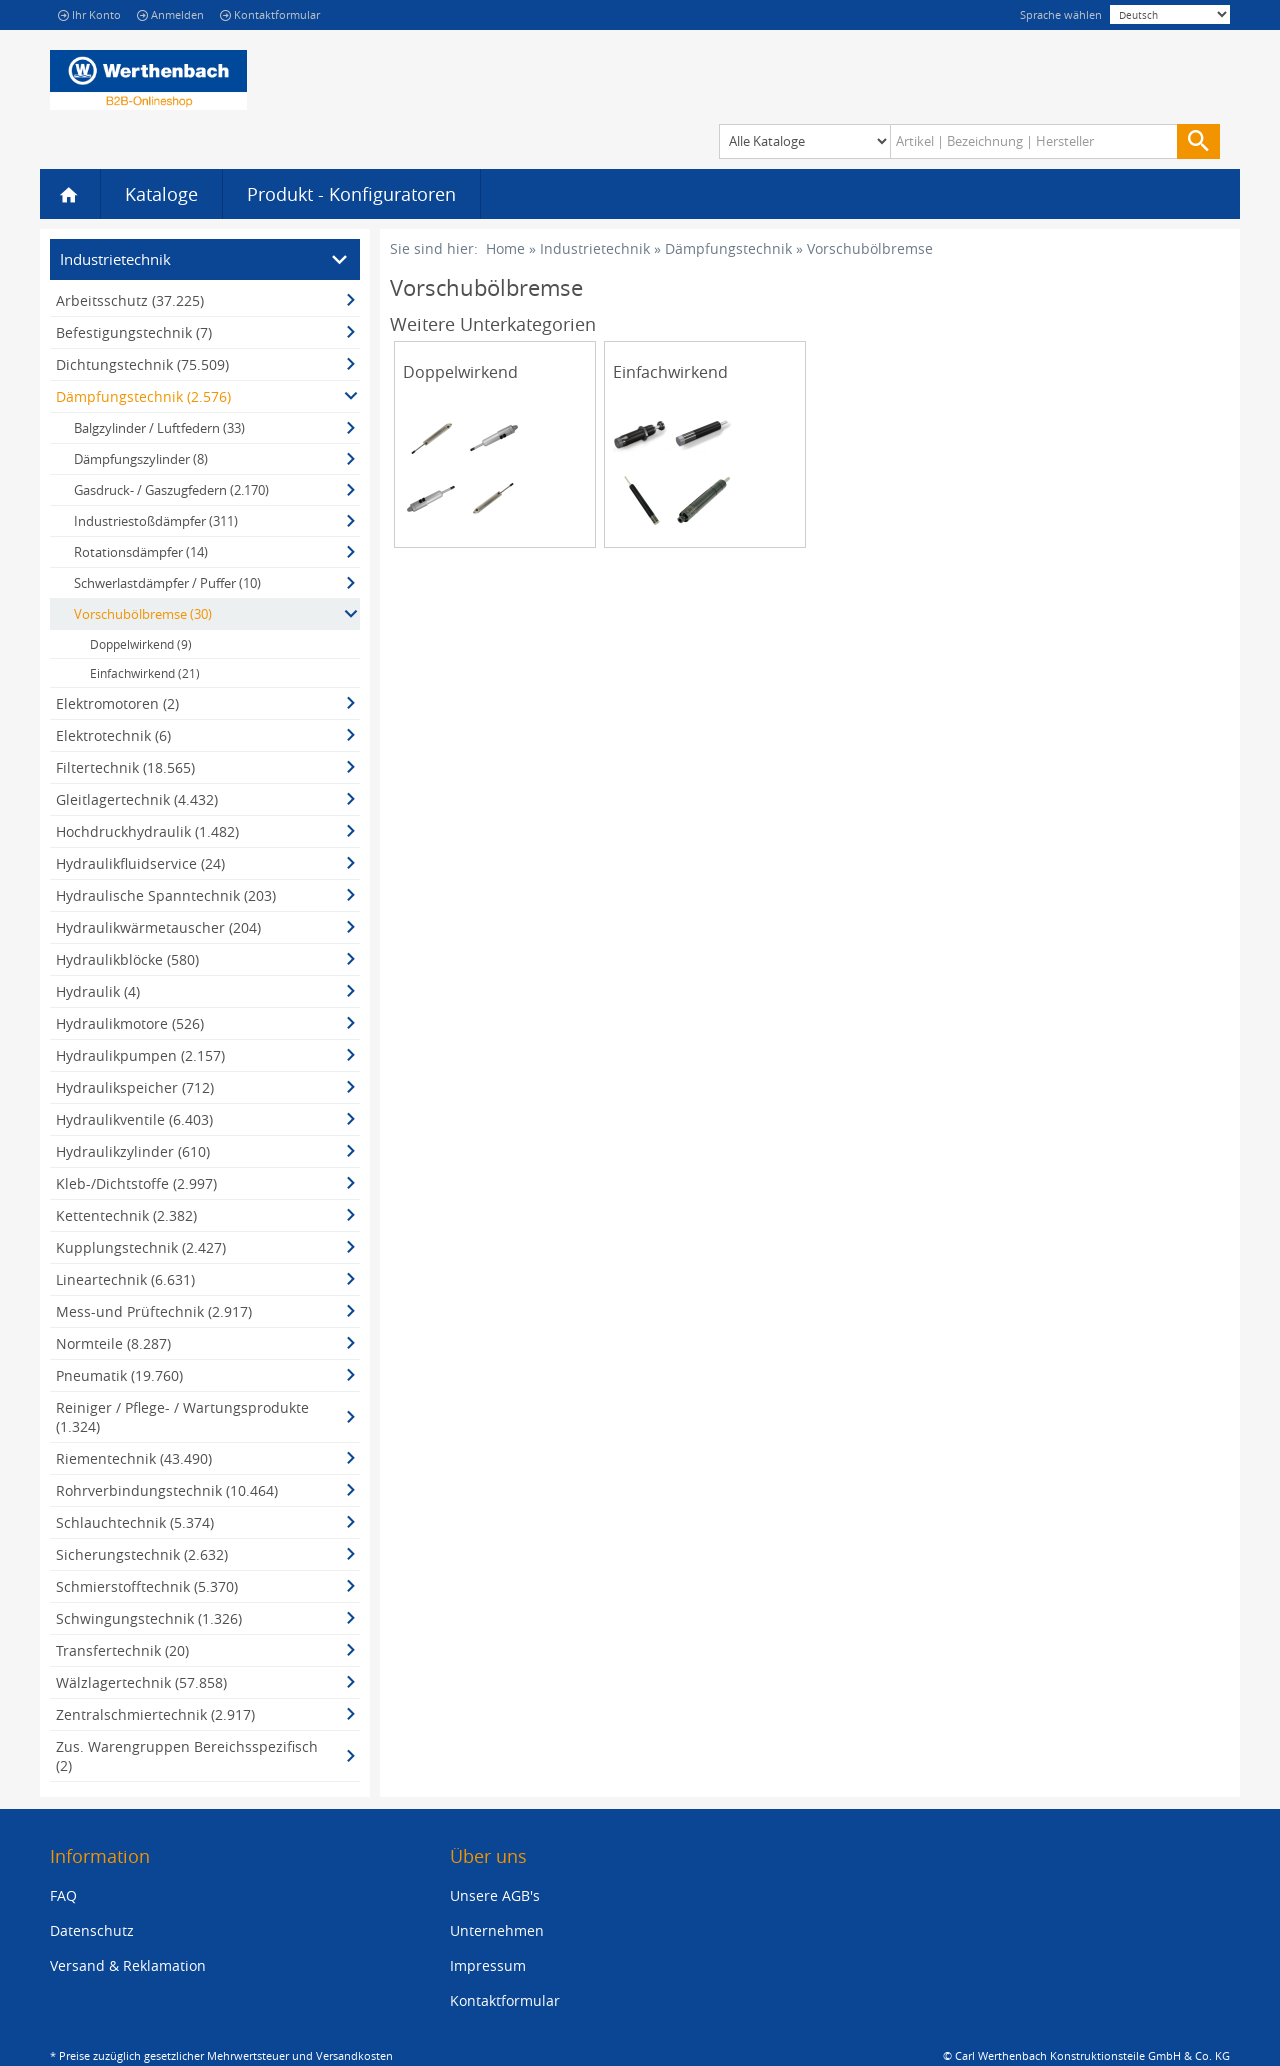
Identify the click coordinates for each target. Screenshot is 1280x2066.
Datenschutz (92, 1930)
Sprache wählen (1061, 14)
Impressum (488, 1965)
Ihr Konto (89, 14)
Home (505, 248)
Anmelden (170, 14)
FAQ (63, 1895)
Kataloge (161, 194)
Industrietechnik (595, 248)
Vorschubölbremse (870, 248)
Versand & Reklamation (128, 1965)
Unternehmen (497, 1930)
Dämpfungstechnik (728, 248)
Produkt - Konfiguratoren (351, 194)
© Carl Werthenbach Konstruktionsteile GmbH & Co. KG (1086, 2055)
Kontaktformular (270, 14)
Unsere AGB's (495, 1895)
